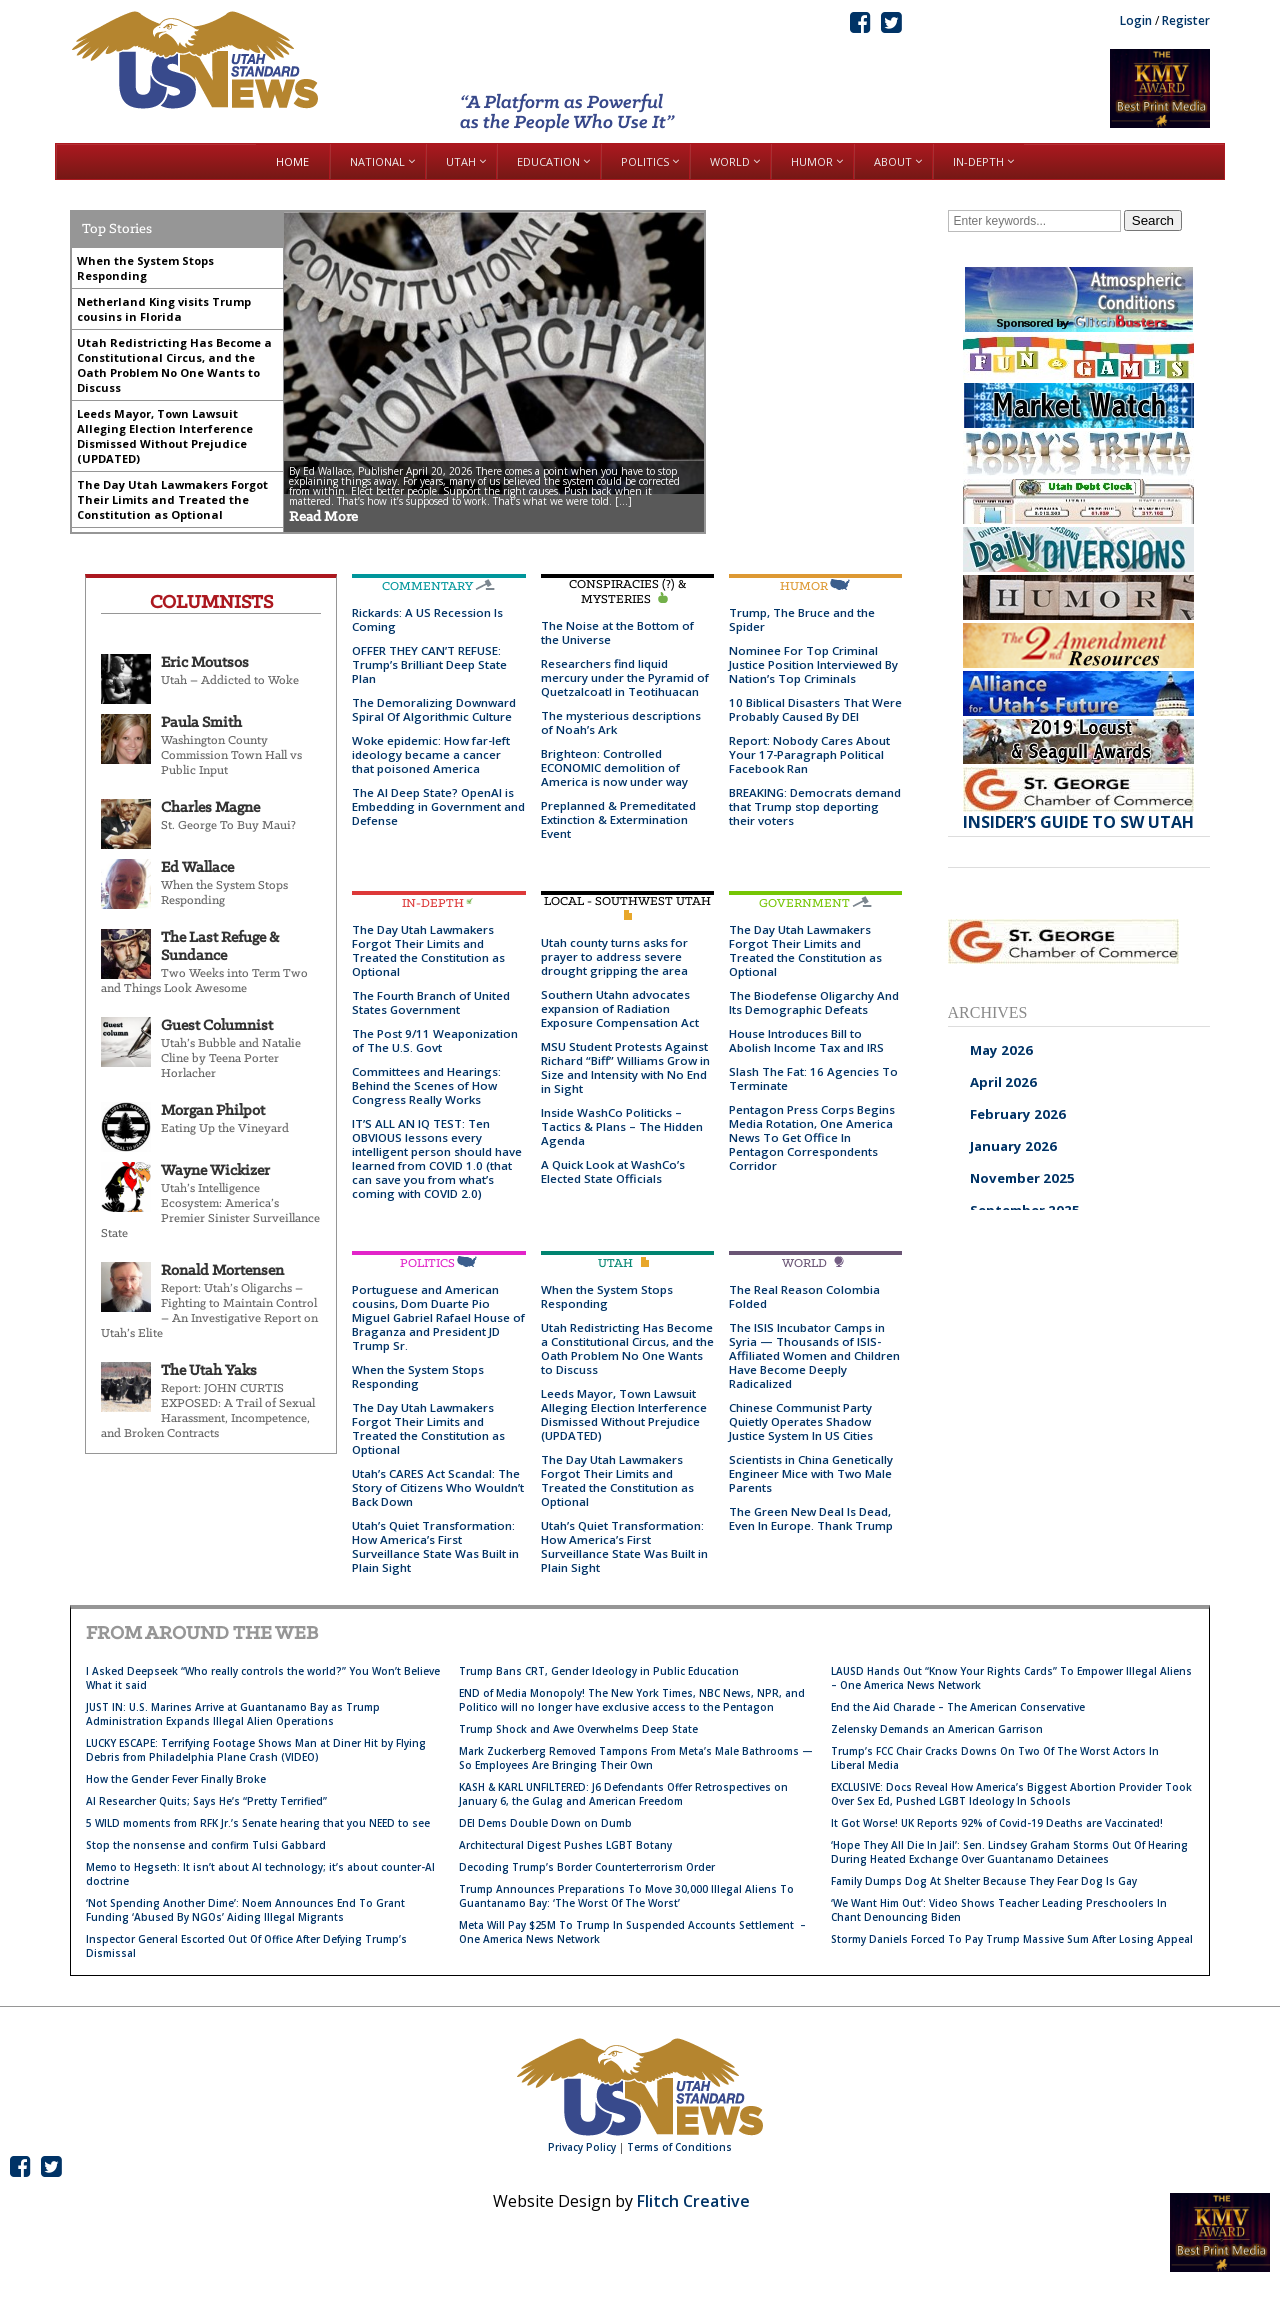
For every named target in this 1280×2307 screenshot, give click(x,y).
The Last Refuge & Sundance (220, 947)
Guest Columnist (217, 1026)
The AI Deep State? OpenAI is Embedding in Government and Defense (438, 806)
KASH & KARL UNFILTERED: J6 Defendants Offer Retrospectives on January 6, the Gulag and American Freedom (623, 1794)
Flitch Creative (693, 2201)
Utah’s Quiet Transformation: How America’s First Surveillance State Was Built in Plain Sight (435, 1546)
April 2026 (1003, 1082)
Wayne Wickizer (215, 1171)
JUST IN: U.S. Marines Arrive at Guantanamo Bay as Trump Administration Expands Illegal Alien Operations (233, 1714)
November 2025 (1022, 1178)
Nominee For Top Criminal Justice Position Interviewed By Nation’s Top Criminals (813, 664)
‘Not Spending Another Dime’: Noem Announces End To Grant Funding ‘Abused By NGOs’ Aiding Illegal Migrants (245, 1910)
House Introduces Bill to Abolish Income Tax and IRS (806, 1040)
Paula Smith (201, 723)
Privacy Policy (582, 2147)
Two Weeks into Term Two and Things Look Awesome (204, 981)
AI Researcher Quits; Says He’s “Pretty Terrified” (206, 1801)
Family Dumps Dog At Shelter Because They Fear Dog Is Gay (984, 1881)
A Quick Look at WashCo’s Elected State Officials (613, 1171)
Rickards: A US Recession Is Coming (427, 619)
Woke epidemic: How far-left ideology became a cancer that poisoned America (431, 754)
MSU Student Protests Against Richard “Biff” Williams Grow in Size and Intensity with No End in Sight (625, 1067)
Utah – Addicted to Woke (230, 680)
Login (1136, 20)
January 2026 (1013, 1146)
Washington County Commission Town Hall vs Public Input (231, 755)
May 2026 (1001, 1050)
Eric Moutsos (205, 663)
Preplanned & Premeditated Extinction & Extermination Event (618, 819)
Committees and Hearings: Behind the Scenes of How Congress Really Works (426, 1085)
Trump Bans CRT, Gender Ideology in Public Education (599, 1671)
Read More (323, 517)
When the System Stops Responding (224, 893)
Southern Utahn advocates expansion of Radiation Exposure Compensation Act (620, 1008)
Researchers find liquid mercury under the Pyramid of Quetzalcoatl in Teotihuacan (625, 677)
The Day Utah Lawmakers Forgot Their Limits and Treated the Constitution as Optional (428, 950)
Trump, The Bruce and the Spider (802, 619)
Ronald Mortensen (222, 1271)
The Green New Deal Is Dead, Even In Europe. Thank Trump (811, 1518)
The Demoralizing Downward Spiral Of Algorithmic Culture (434, 709)
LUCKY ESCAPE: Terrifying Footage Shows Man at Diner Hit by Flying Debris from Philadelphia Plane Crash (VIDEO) (256, 1750)
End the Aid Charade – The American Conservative (958, 1707)
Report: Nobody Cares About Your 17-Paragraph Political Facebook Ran (809, 754)
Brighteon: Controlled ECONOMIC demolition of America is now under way (614, 767)
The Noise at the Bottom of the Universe (617, 632)
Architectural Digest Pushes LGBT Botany (565, 1845)
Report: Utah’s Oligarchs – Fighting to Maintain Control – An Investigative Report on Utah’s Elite (209, 1311)
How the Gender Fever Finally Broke (176, 1779)
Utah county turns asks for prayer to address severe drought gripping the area (614, 956)
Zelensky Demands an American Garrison (937, 1729)
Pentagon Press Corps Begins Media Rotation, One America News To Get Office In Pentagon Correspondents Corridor (812, 1137)
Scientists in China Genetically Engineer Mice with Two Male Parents (811, 1473)
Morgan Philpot (213, 1111)
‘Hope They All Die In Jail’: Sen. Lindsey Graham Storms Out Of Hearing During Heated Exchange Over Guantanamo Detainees (1009, 1852)
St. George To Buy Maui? (228, 825)
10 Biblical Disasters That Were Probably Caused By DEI (815, 709)
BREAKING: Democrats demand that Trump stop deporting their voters (815, 806)
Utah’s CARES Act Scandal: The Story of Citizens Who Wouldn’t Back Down (438, 1487)
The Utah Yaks (209, 1371)
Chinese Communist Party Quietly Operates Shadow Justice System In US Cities (801, 1421)
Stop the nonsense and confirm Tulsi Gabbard (206, 1845)
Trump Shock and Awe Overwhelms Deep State (578, 1729)
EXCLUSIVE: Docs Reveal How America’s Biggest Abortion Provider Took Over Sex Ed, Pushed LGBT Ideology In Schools (1011, 1794)
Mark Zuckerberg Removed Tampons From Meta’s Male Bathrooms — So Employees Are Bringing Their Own (636, 1758)
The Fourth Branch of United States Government (431, 1002)
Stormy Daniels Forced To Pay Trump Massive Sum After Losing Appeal (1012, 1939)
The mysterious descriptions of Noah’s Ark (621, 722)
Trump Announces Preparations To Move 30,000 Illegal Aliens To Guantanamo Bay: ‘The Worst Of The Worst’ (626, 1896)
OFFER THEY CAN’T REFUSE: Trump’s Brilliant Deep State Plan (429, 664)
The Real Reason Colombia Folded (804, 1296)
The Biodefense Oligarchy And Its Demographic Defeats (814, 1002)
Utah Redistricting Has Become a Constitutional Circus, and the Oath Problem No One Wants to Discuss (627, 1348)
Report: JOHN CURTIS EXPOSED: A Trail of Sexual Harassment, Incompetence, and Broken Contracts (208, 1411)
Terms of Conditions (679, 2147)
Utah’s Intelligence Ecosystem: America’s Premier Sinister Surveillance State (210, 1211)
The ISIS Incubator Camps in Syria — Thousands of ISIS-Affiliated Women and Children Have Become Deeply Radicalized (814, 1355)
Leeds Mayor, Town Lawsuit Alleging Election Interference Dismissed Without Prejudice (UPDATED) (624, 1414)
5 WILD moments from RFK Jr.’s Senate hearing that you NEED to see (258, 1823)
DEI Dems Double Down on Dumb (545, 1823)
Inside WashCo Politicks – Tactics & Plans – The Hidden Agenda (622, 1126)
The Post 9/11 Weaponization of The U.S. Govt (435, 1040)
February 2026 (1018, 1114)
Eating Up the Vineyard (225, 1128)
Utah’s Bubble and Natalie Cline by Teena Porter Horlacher (231, 1058)
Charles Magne (210, 808)
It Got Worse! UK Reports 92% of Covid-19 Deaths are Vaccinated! (997, 1823)
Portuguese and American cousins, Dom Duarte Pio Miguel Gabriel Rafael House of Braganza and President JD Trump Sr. (438, 1317)
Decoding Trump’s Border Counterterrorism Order (587, 1867)
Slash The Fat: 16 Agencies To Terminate (813, 1078)
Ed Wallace (197, 868)
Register (1186, 20)
